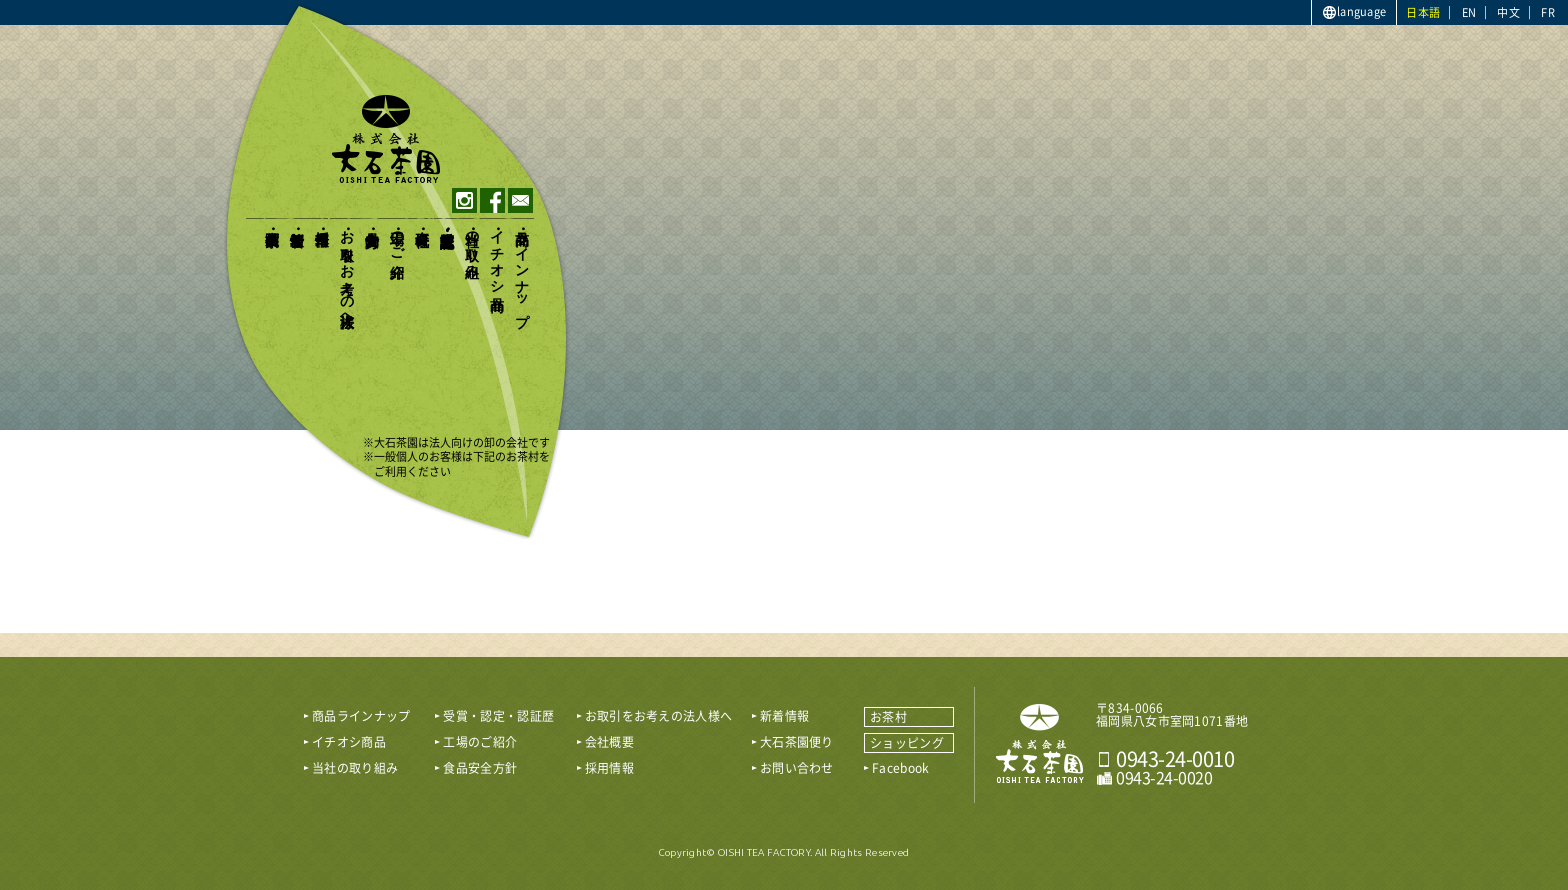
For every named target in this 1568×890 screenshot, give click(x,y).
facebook (492, 200)
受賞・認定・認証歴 (446, 222)
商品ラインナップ (521, 270)
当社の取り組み (471, 246)
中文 (1508, 12)
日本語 (1423, 12)
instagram (464, 200)
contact (520, 200)
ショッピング (907, 743)
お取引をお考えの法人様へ (346, 271)
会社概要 (421, 221)
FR (1548, 12)
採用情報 (321, 221)
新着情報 (296, 221)
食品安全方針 (371, 222)
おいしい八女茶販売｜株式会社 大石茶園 (1040, 744)
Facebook (900, 768)
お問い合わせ (797, 768)
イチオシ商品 (496, 254)
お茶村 (888, 717)
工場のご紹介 (396, 238)
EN (1469, 12)
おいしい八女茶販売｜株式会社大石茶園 (386, 139)
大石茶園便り (271, 230)
